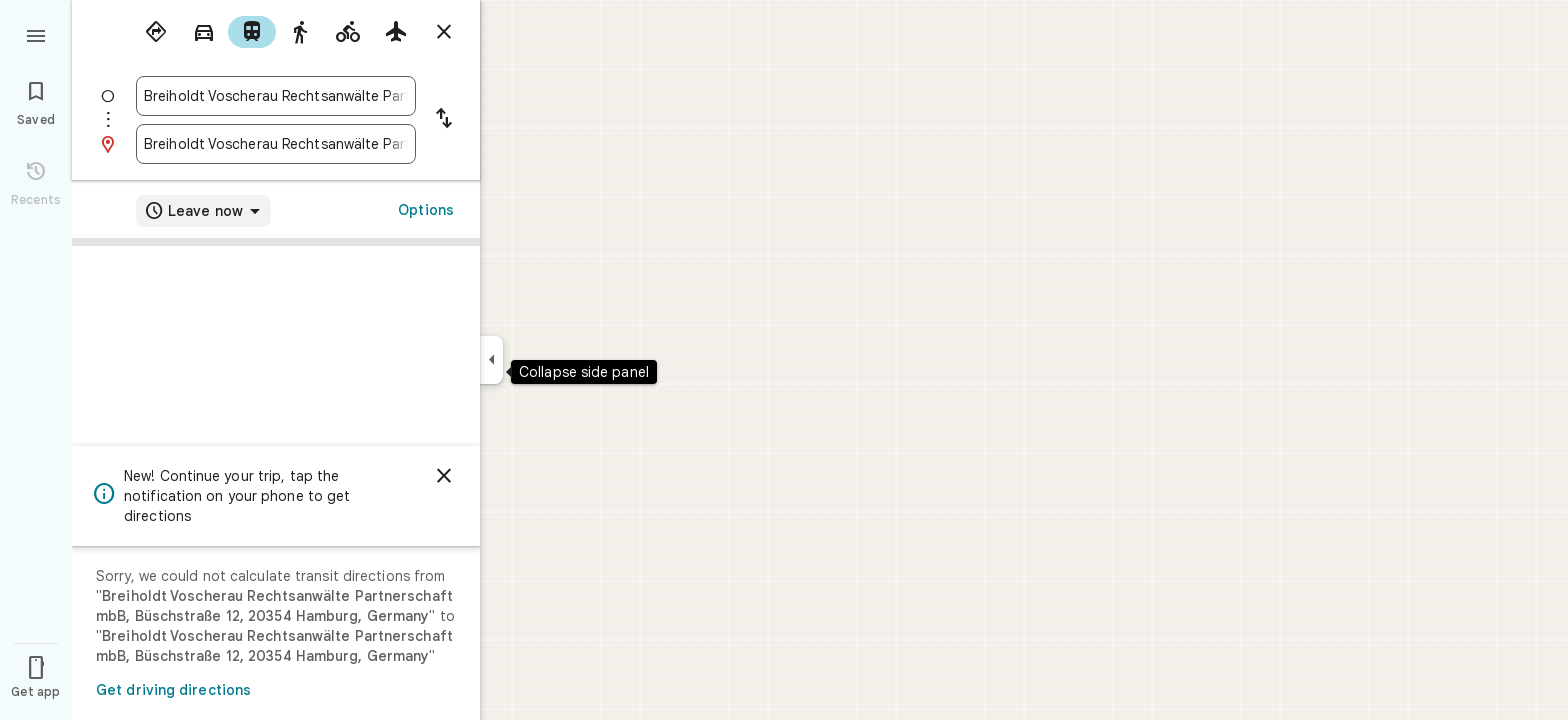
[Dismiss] (444, 476)
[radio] (156, 32)
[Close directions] (444, 32)
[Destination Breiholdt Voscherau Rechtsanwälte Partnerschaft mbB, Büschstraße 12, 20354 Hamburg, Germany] (276, 144)
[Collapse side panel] (491, 360)
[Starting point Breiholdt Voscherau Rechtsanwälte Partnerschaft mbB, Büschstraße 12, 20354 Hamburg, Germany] (276, 96)
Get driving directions (173, 690)
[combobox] (276, 96)
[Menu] (36, 34)
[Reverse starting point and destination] (444, 120)
